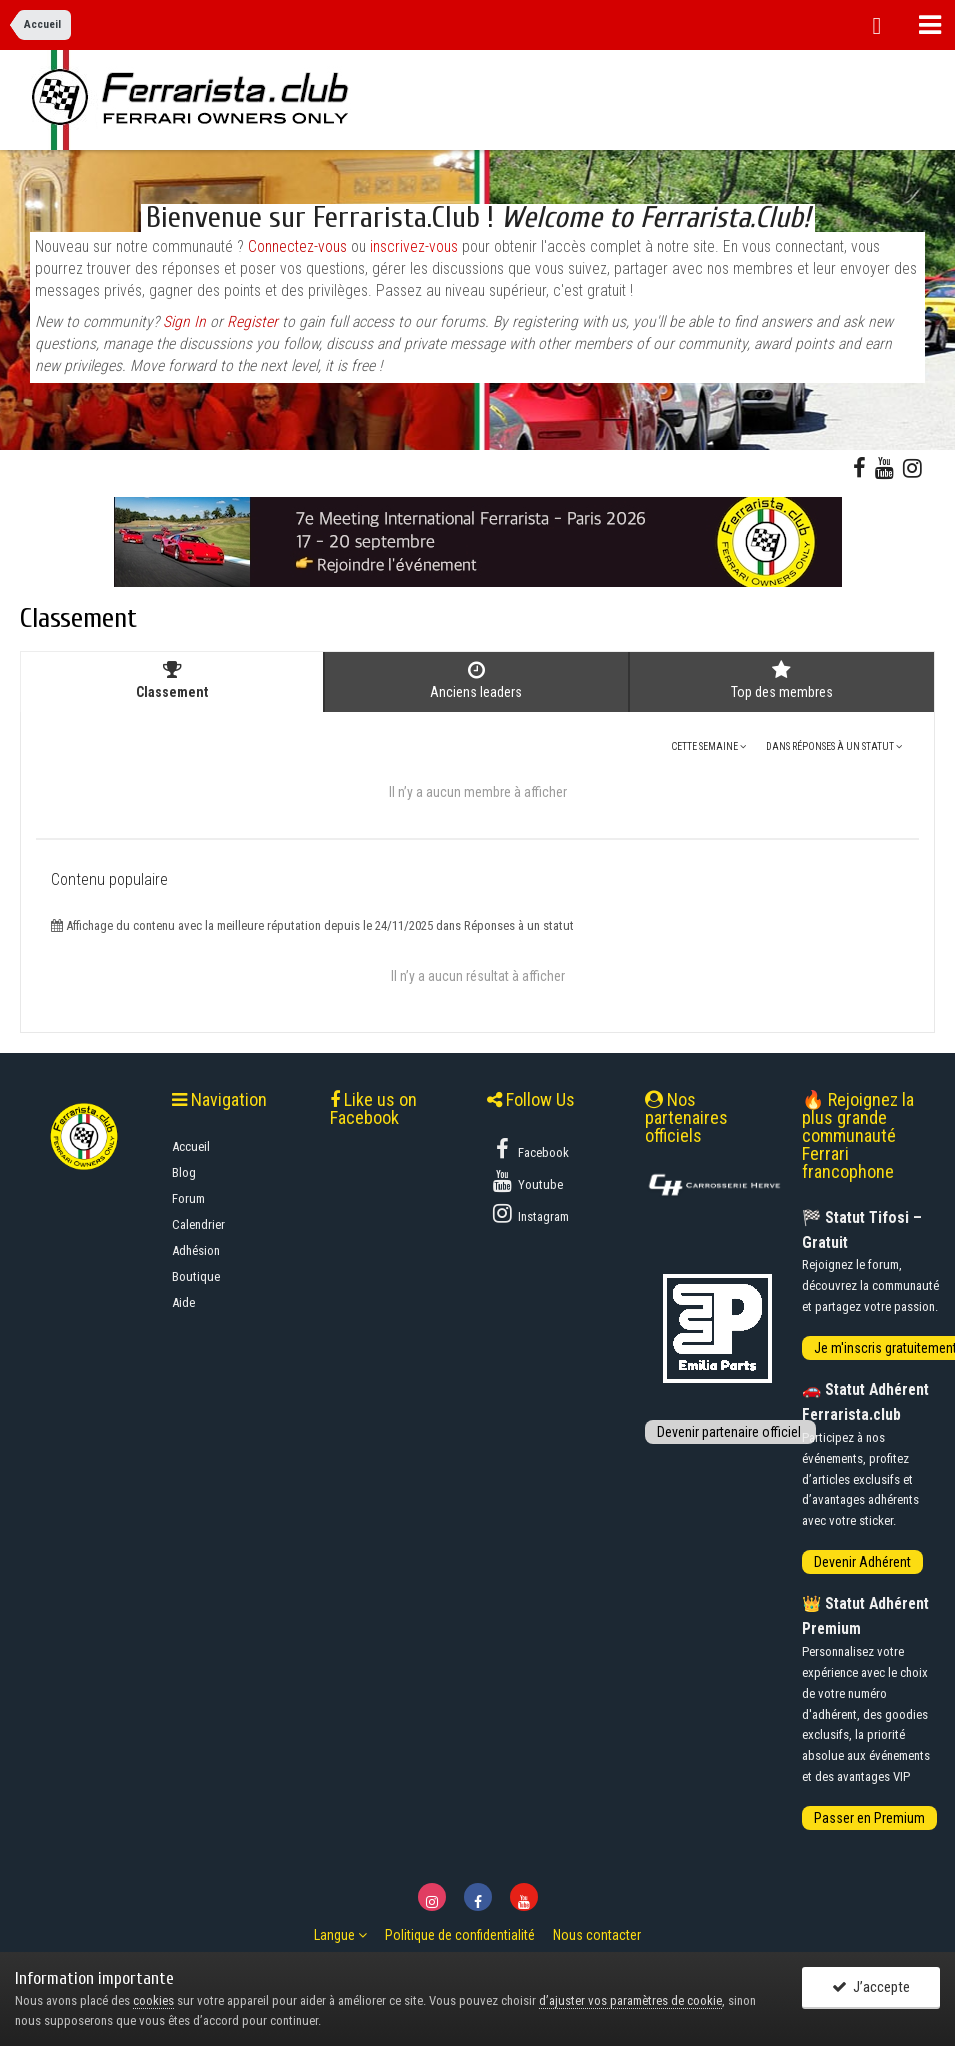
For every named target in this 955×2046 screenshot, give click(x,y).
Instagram (529, 1213)
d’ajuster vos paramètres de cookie (630, 2000)
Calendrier (198, 1224)
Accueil (191, 1146)
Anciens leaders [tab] (476, 680)
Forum (188, 1198)
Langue (340, 1935)
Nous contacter (597, 1935)
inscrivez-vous (414, 247)
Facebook (529, 1149)
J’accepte (871, 1988)
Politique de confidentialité (460, 1935)
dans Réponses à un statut (834, 746)
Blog (184, 1172)
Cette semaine (708, 746)
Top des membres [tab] (782, 680)
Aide (183, 1302)
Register (252, 322)
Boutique (196, 1276)
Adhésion (196, 1250)
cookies (153, 2000)
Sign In (184, 322)
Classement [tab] (172, 680)
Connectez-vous (297, 247)
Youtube (526, 1181)
